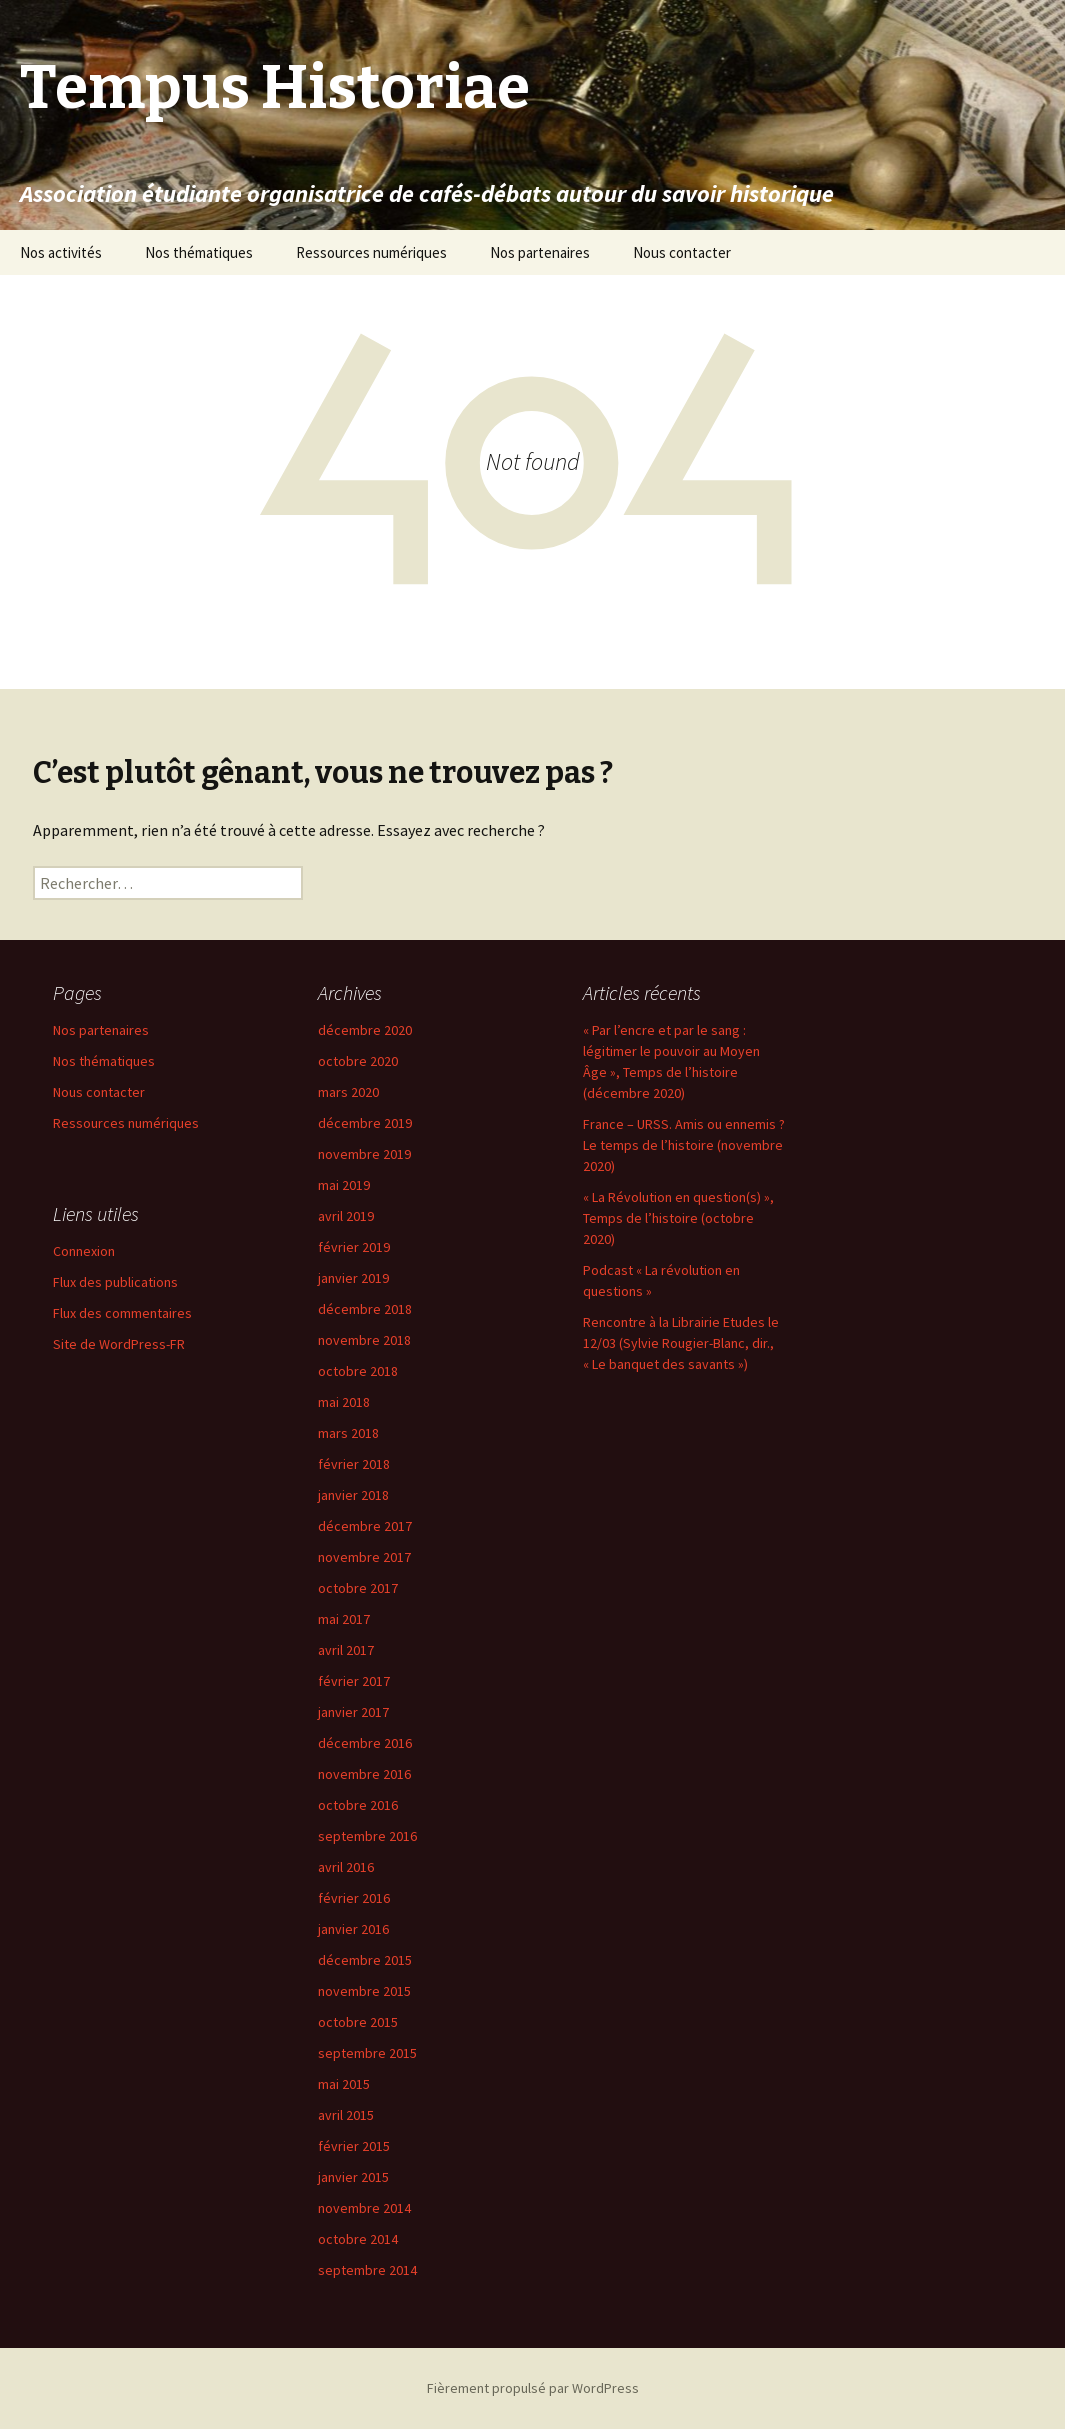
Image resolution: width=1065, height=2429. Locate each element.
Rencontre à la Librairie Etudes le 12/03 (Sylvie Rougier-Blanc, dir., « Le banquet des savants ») (681, 1343)
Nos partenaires (540, 252)
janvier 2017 (353, 1712)
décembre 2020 (365, 1030)
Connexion (84, 1251)
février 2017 (354, 1681)
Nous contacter (682, 252)
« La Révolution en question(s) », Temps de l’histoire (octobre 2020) (678, 1218)
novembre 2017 (364, 1557)
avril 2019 (346, 1216)
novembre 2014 (364, 2208)
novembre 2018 (364, 1340)
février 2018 (354, 1464)
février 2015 (354, 2146)
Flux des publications (115, 1282)
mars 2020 (348, 1092)
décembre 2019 (365, 1123)
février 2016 (354, 1898)
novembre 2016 (364, 1774)
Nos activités (61, 252)
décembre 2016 (365, 1743)
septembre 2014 (367, 2270)
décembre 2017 (365, 1526)
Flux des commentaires (122, 1313)
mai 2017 (344, 1619)
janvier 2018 (353, 1495)
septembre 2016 (367, 1836)
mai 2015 (344, 2084)
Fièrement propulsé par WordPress (533, 2388)
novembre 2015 (364, 1991)
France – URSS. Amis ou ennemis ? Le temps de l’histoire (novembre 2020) (684, 1145)
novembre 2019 (364, 1154)
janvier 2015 (353, 2177)
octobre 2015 (358, 2022)
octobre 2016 (358, 1805)
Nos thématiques (199, 252)
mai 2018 (344, 1402)
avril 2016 (346, 1867)
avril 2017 (346, 1650)
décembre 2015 (365, 1960)
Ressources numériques (371, 252)
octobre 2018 (358, 1371)
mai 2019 (344, 1185)
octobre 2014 (358, 2239)
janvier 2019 (353, 1278)
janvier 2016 (353, 1929)
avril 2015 (346, 2115)
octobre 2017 (358, 1588)
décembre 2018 (365, 1309)
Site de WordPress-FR (119, 1344)
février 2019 (354, 1247)
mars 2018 (348, 1433)
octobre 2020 (358, 1061)
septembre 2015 (367, 2053)
